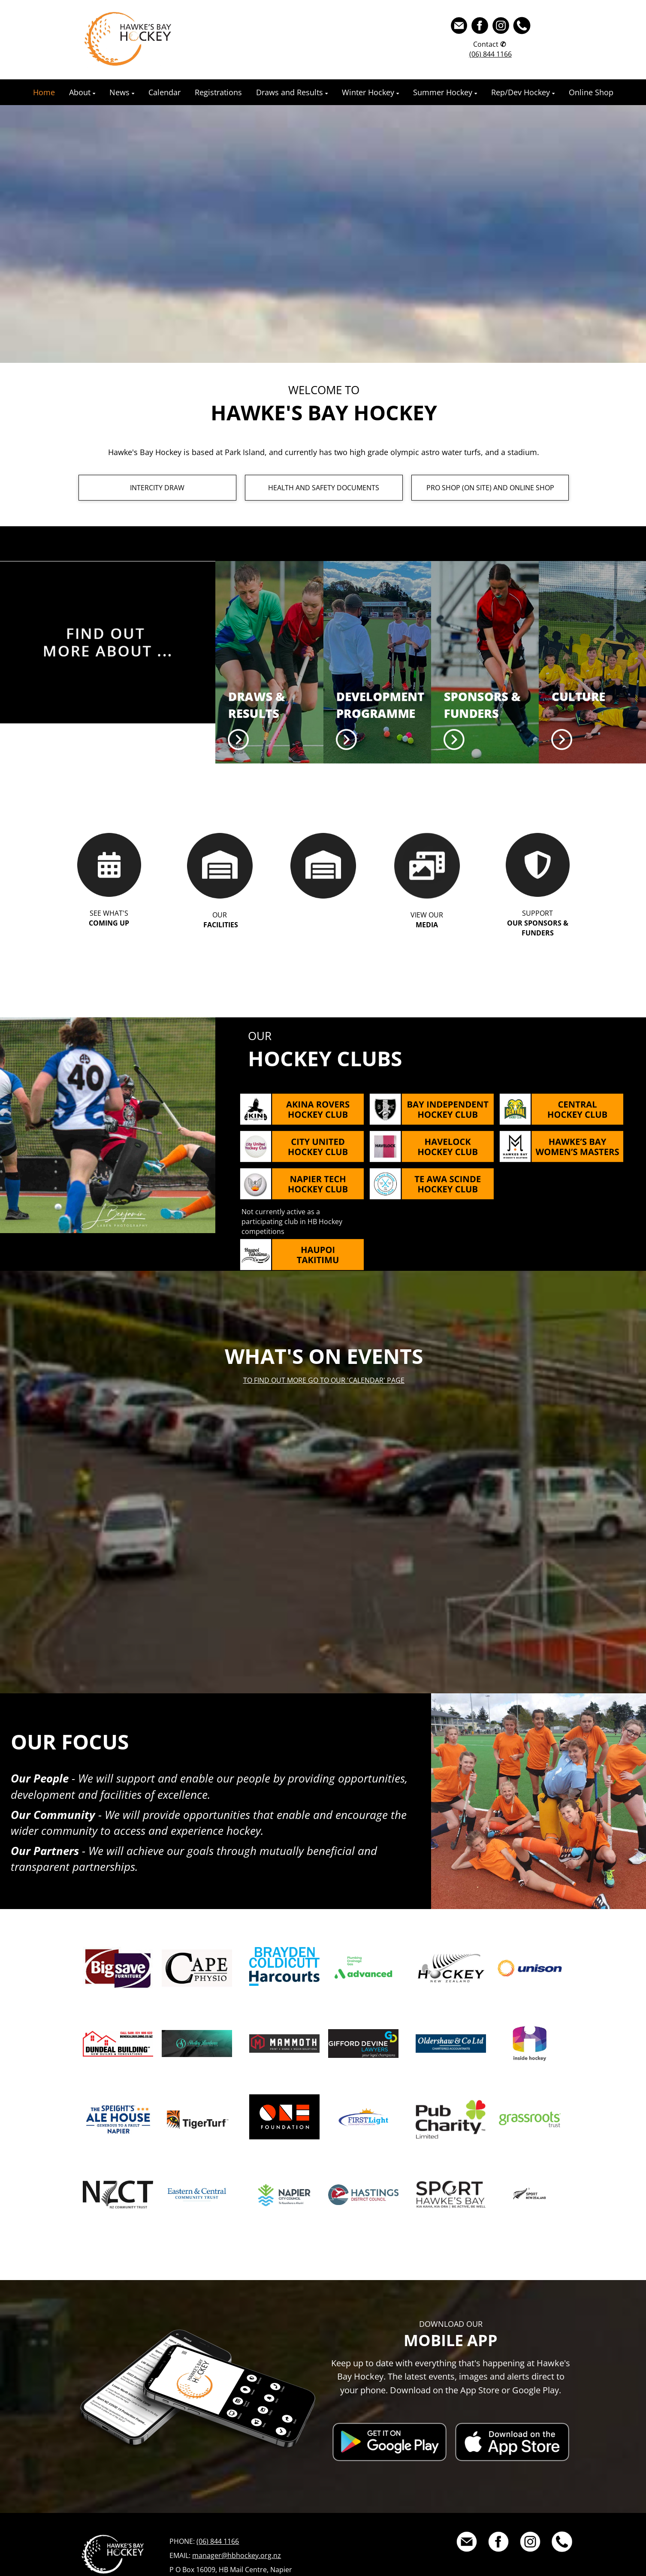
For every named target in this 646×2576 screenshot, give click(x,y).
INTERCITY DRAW (157, 487)
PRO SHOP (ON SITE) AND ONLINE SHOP (490, 487)
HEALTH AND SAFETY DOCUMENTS (323, 487)
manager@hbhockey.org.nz (236, 2555)
